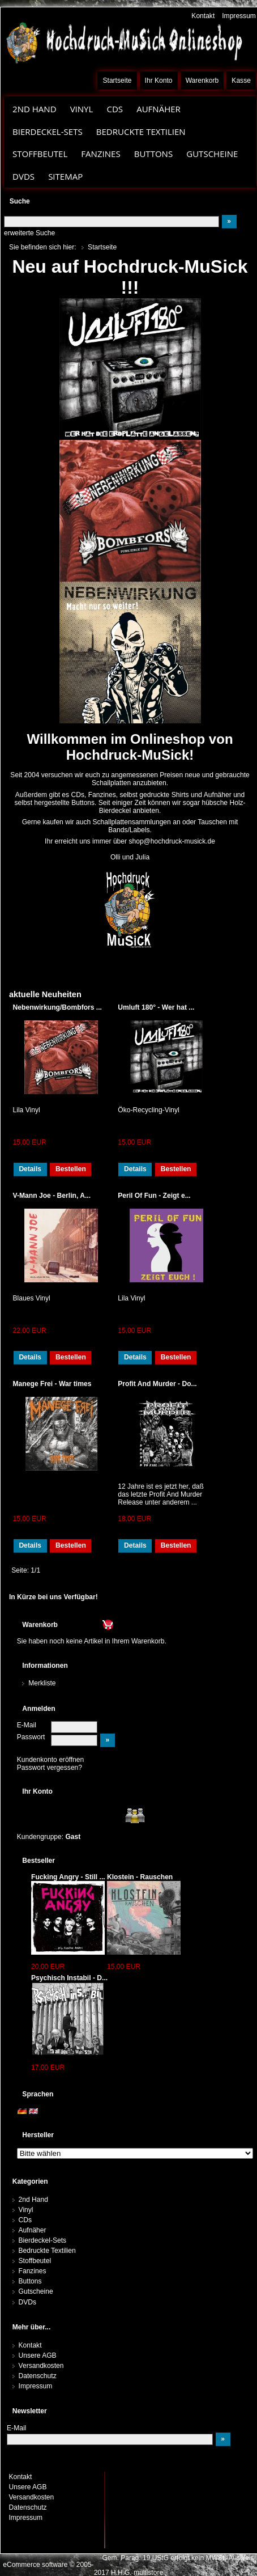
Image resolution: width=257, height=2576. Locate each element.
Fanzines (100, 153)
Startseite (117, 80)
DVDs (23, 176)
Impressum (239, 16)
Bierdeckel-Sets (47, 131)
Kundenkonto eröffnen (50, 1760)
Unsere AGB (38, 2355)
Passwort (31, 1737)
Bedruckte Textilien (141, 131)
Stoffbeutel (39, 153)
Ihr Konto (159, 80)
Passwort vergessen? (49, 1768)
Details (30, 1169)
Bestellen (70, 1169)
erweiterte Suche (29, 233)
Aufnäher (158, 109)
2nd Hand (34, 109)
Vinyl (81, 109)
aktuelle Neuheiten (45, 994)
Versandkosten (41, 2366)
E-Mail (26, 1725)
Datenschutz (38, 2376)
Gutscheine (212, 153)
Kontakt (203, 16)
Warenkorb (202, 80)
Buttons (153, 153)
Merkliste (41, 1683)
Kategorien (30, 2181)
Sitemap (65, 176)
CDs (114, 109)
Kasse (241, 80)
